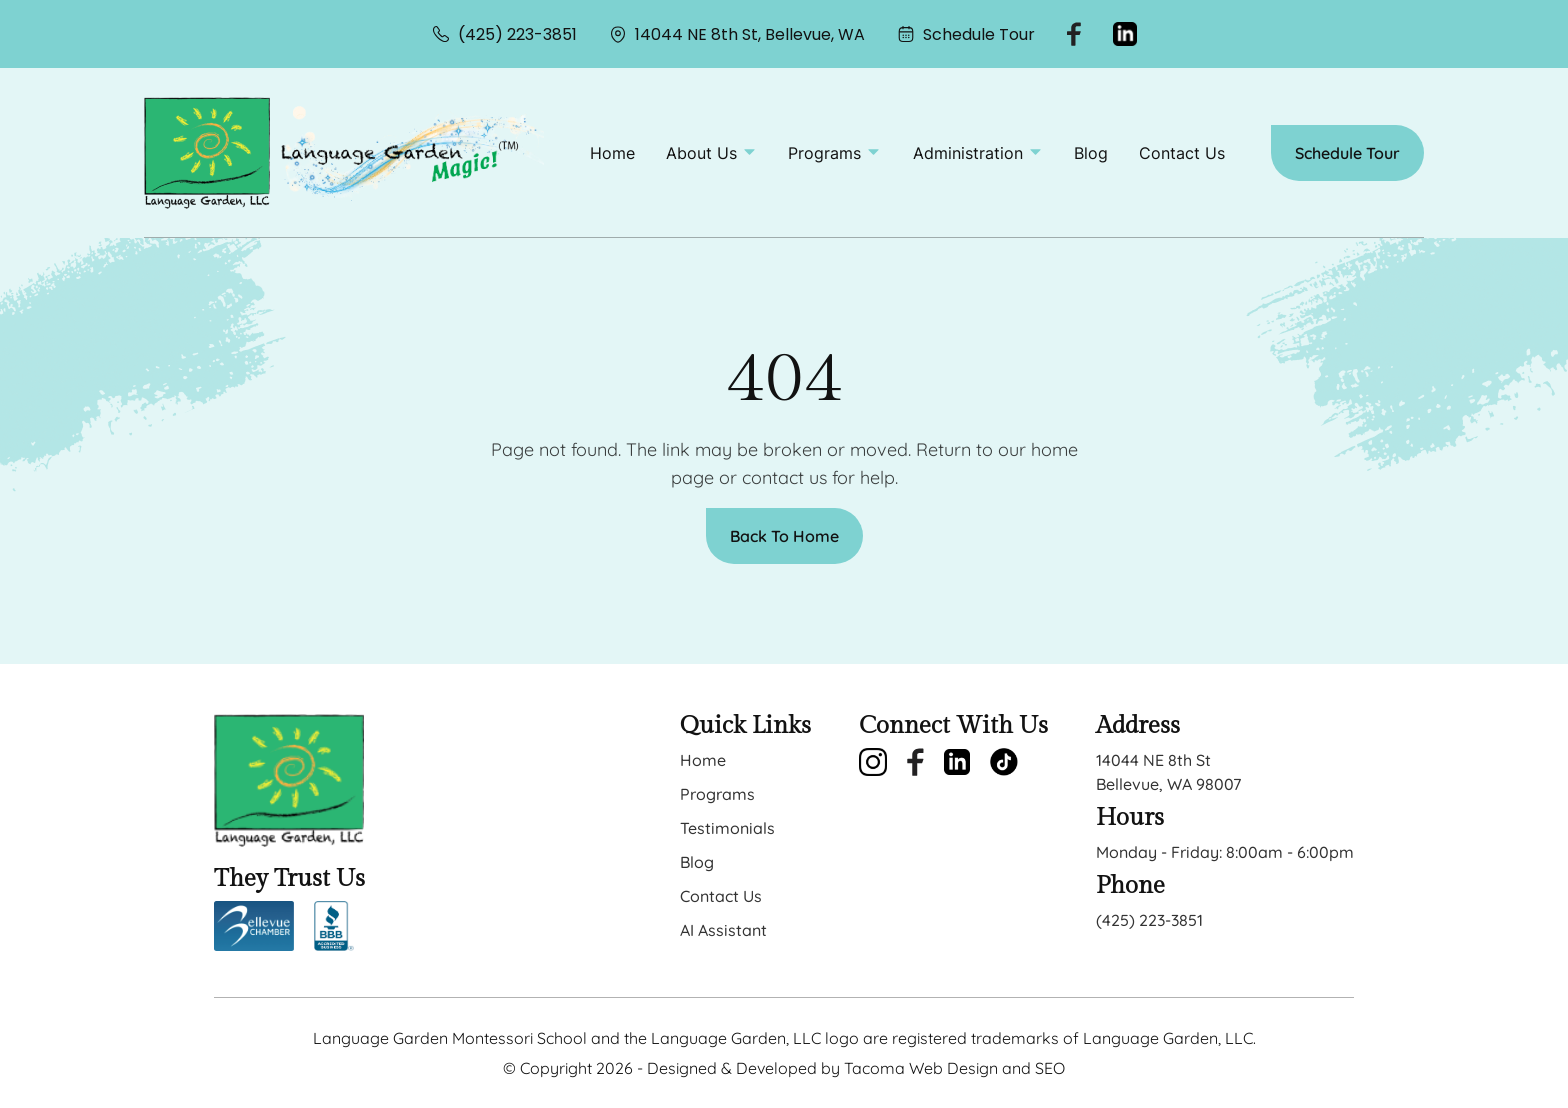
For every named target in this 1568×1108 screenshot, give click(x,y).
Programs (717, 794)
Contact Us (1182, 153)
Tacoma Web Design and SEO (954, 1068)
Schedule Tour (966, 34)
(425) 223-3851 (504, 34)
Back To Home (784, 536)
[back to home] (207, 153)
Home (612, 153)
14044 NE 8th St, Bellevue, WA (737, 34)
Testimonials (727, 828)
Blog (1091, 153)
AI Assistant (723, 930)
